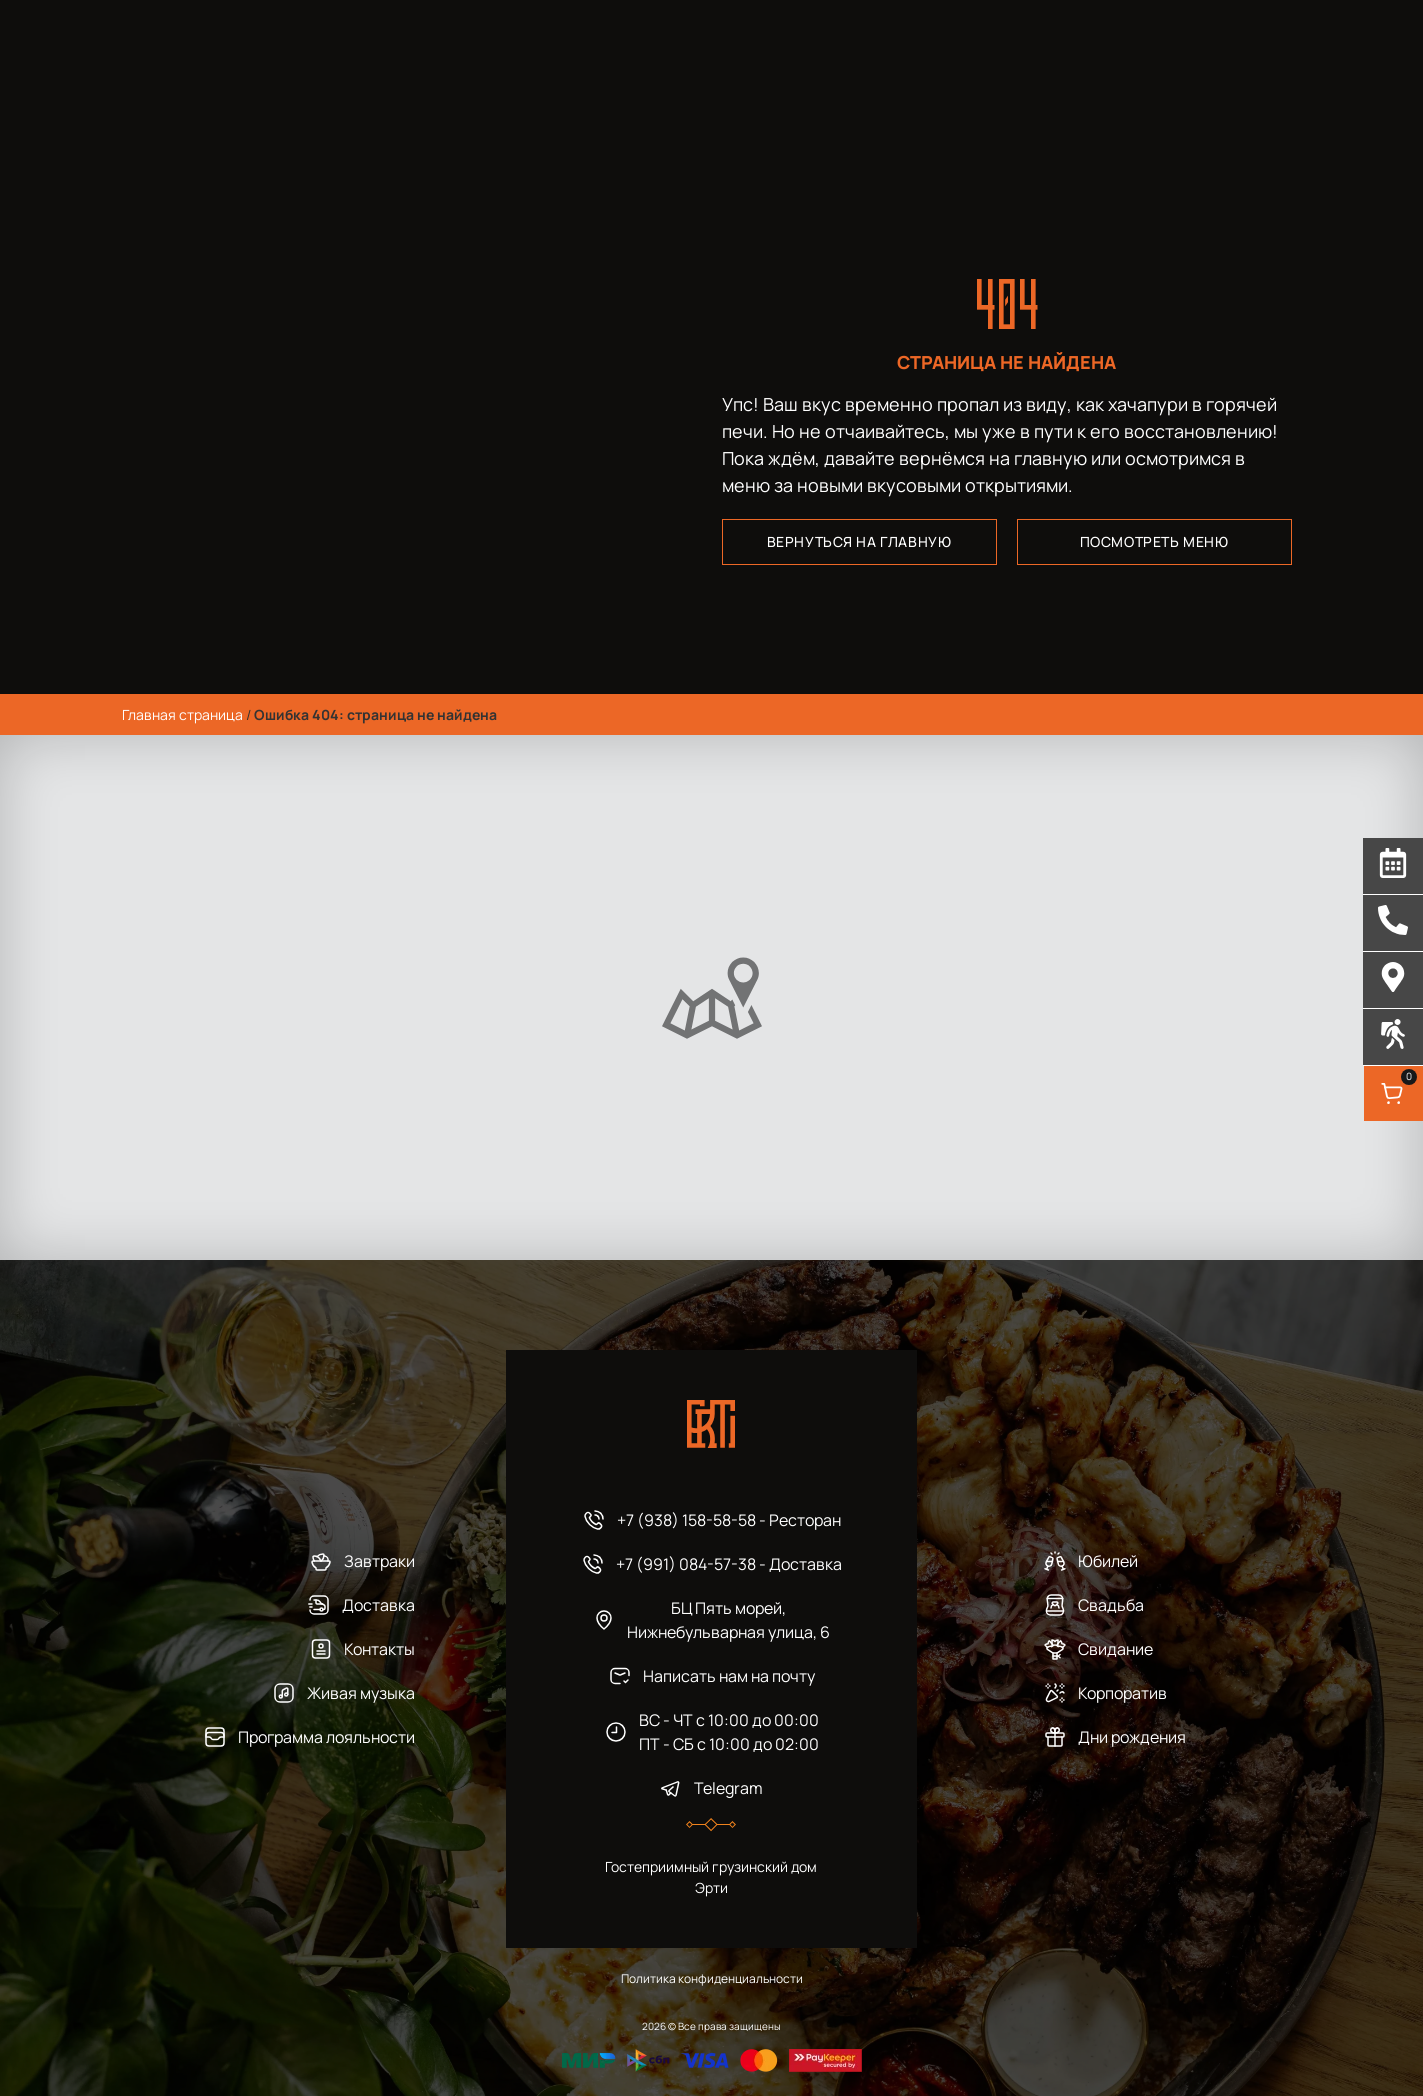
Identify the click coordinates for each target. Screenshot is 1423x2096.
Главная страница (182, 714)
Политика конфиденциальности (712, 1978)
